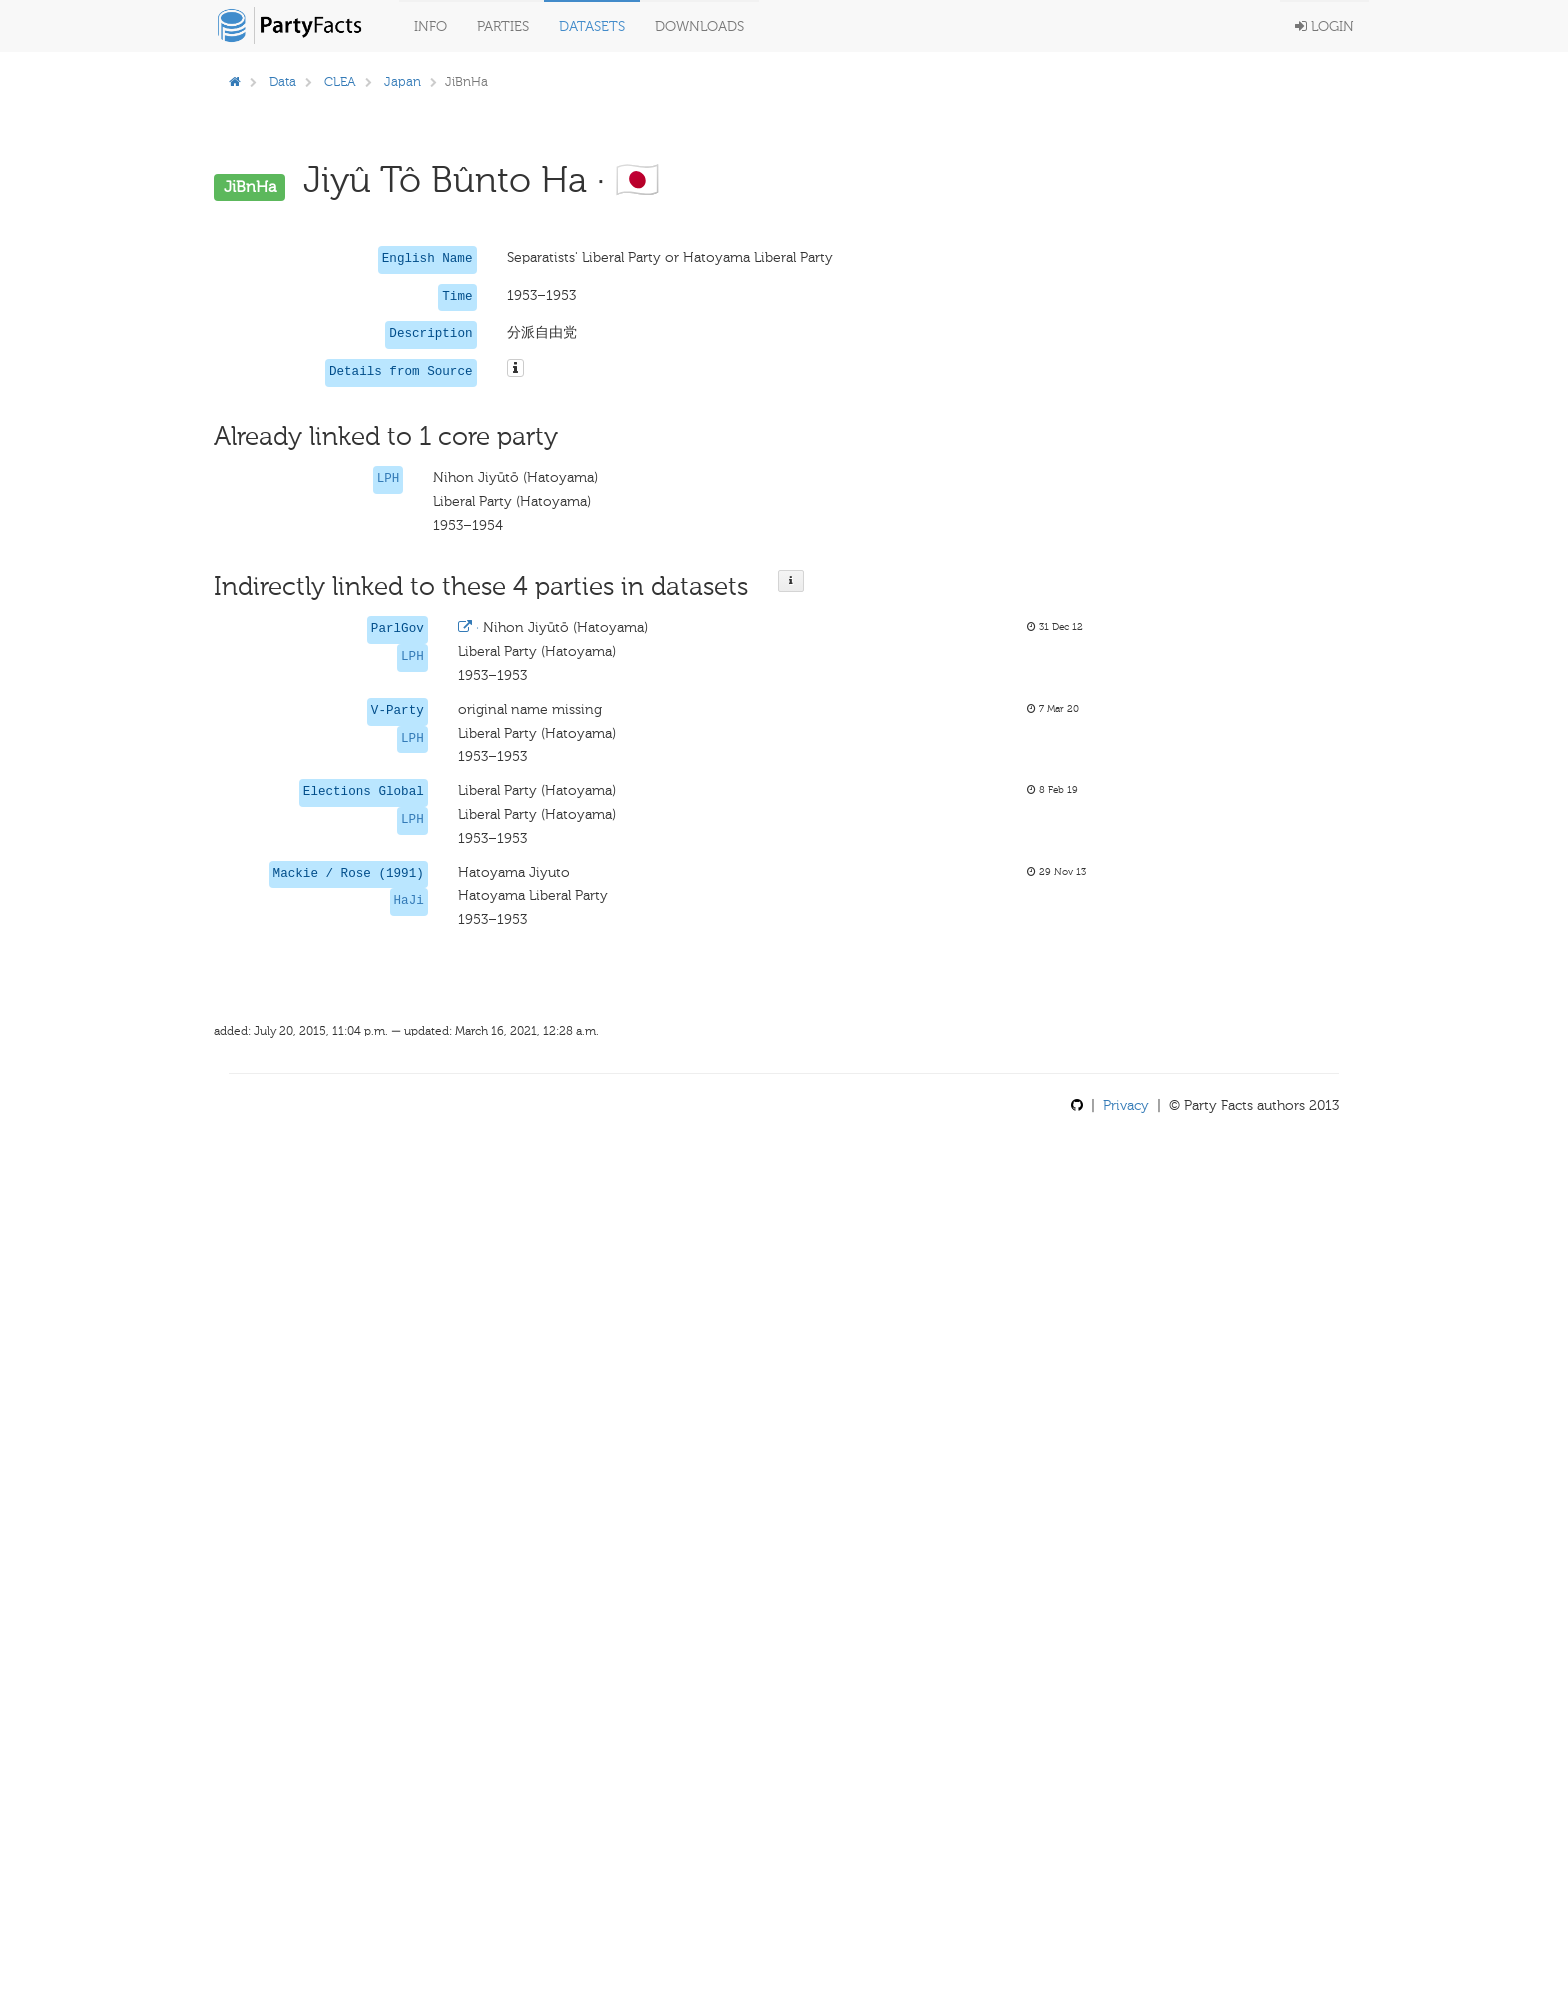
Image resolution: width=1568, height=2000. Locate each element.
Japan (402, 81)
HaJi (409, 901)
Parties (503, 26)
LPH (388, 479)
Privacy (1126, 1105)
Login (1324, 26)
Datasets (592, 26)
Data (282, 81)
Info (430, 26)
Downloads (699, 26)
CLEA (340, 81)
